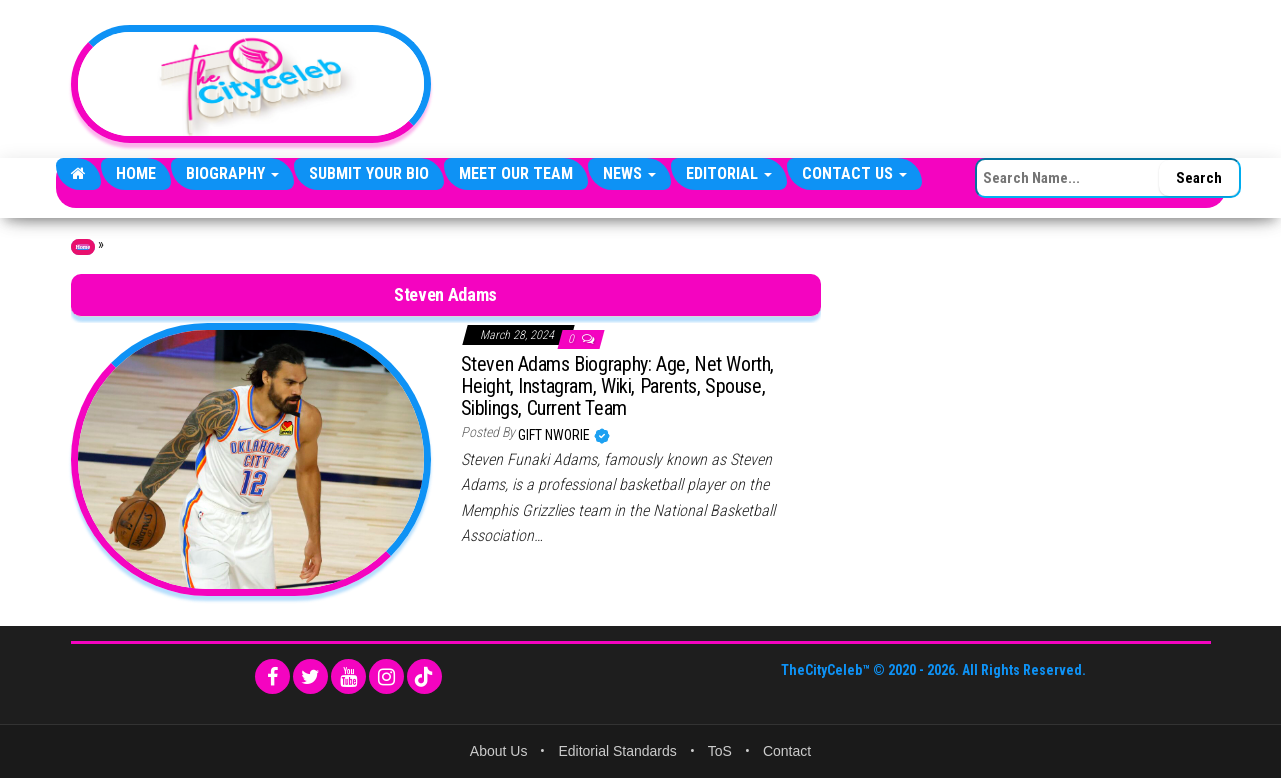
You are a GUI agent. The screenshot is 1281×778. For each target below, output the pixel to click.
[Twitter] (310, 676)
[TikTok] (424, 676)
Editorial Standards (617, 751)
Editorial (729, 173)
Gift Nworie (555, 435)
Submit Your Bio (369, 173)
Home (136, 173)
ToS (720, 751)
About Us (499, 751)
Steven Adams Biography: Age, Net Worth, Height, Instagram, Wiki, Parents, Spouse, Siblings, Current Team (617, 386)
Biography (232, 173)
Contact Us (854, 173)
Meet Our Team (516, 173)
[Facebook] (272, 676)
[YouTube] (348, 676)
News (629, 173)
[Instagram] (386, 676)
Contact (787, 751)
